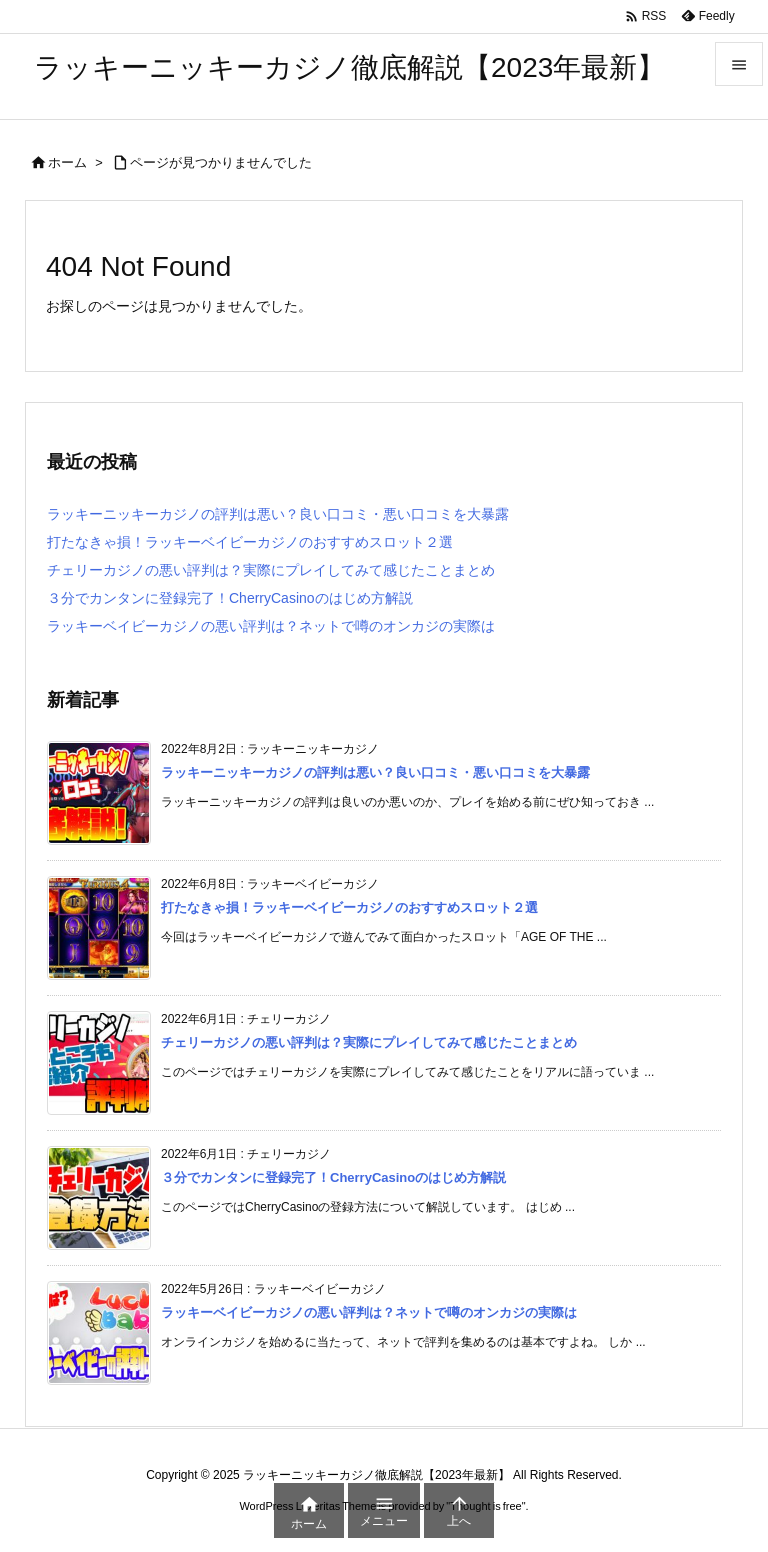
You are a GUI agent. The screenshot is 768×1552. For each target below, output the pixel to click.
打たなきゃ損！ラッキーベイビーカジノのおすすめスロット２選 (250, 542)
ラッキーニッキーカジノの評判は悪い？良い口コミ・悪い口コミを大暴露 (278, 514)
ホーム (67, 162)
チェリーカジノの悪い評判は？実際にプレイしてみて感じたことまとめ (271, 570)
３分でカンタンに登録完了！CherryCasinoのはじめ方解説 (230, 598)
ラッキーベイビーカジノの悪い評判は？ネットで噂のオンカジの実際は (271, 626)
